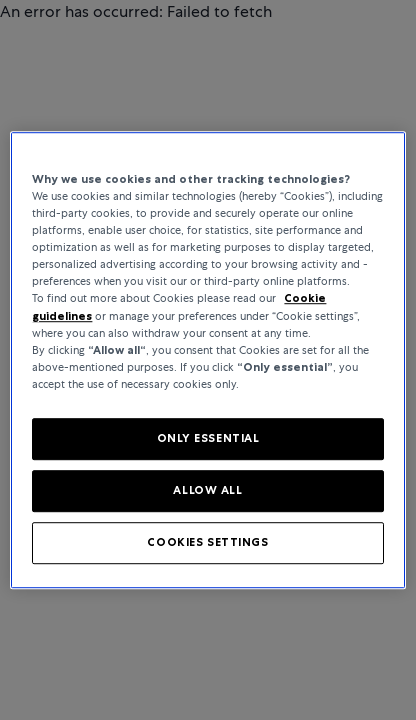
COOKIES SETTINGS (207, 542)
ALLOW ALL (207, 490)
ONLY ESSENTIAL (208, 438)
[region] (207, 360)
